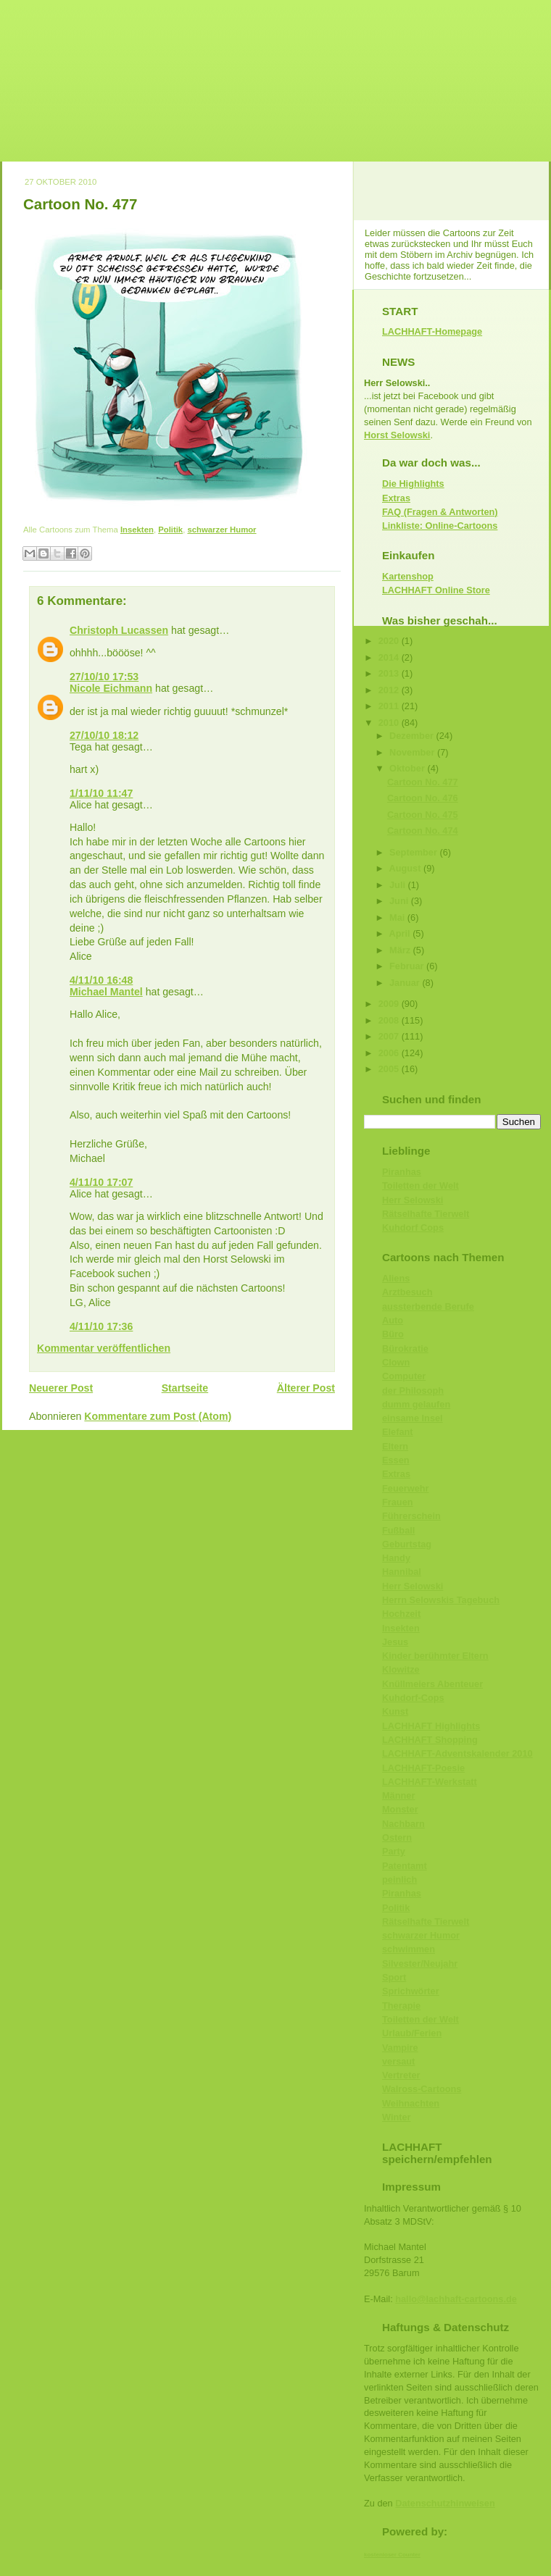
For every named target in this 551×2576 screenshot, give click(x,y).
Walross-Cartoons (421, 2088)
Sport (394, 1977)
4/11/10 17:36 (101, 1326)
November (413, 752)
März (401, 950)
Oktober (408, 768)
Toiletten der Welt (420, 1185)
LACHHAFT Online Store (436, 590)
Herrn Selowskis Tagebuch (441, 1599)
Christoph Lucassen (119, 630)
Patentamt (404, 1865)
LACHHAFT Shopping (430, 1739)
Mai (398, 917)
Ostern (397, 1837)
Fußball (398, 1530)
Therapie (401, 2005)
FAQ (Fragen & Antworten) (440, 511)
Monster (400, 1809)
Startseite (185, 1388)
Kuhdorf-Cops (413, 1697)
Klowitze (401, 1669)
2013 (390, 673)
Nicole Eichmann (111, 688)
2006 (390, 1052)
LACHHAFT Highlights (431, 1725)
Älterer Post (306, 1388)
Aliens (396, 1278)
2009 (390, 1003)
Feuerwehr (405, 1488)
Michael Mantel (106, 992)
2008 (390, 1020)
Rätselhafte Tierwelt (425, 1213)
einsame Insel (412, 1418)
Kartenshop (408, 576)
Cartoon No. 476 (422, 798)
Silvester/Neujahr (419, 1963)
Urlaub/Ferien (412, 2033)
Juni (400, 900)
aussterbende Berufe (428, 1306)
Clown (396, 1362)
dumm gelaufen (416, 1404)
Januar (405, 982)
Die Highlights (413, 483)
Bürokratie (405, 1348)
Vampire (400, 2047)
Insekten (137, 529)
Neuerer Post (61, 1388)
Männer (398, 1795)
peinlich (399, 1879)
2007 (390, 1036)
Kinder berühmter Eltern (435, 1655)
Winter (396, 2117)
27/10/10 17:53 (104, 676)
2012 (390, 690)
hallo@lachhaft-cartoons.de (456, 2298)
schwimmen (408, 1949)
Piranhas (401, 1171)
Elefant (397, 1431)
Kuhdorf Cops (413, 1227)
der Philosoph (413, 1390)
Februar (407, 966)
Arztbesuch (407, 1292)
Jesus (395, 1641)
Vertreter (401, 2075)
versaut (398, 2061)
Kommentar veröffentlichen (103, 1348)
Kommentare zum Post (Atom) (157, 1416)
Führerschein (411, 1515)
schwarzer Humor (221, 529)
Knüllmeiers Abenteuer (432, 1683)
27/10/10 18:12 (104, 735)
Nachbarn (403, 1823)
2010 (390, 722)
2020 (390, 640)
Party (393, 1851)
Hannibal (401, 1571)
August (406, 868)
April (401, 933)
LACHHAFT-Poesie (423, 1767)
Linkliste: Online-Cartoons (439, 525)
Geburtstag (406, 1544)
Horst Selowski (397, 435)
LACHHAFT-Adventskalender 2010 (457, 1753)
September (414, 852)
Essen (396, 1460)
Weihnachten (410, 2103)
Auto (392, 1320)
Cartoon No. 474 (422, 830)
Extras (396, 498)
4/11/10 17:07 (101, 1182)
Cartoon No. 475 (422, 814)
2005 (390, 1068)
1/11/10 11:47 (101, 793)
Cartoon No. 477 (80, 204)
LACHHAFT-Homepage (432, 331)
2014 (390, 657)
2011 (390, 706)
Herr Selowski (412, 1200)
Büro (393, 1334)
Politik (170, 529)
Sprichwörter (410, 1991)
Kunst (395, 1711)
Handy (396, 1557)
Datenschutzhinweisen (444, 2503)
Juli (398, 884)
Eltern (395, 1446)
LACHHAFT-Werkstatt (429, 1781)
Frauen (397, 1502)
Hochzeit (401, 1613)
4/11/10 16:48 (101, 980)
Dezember (412, 735)
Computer (404, 1376)
